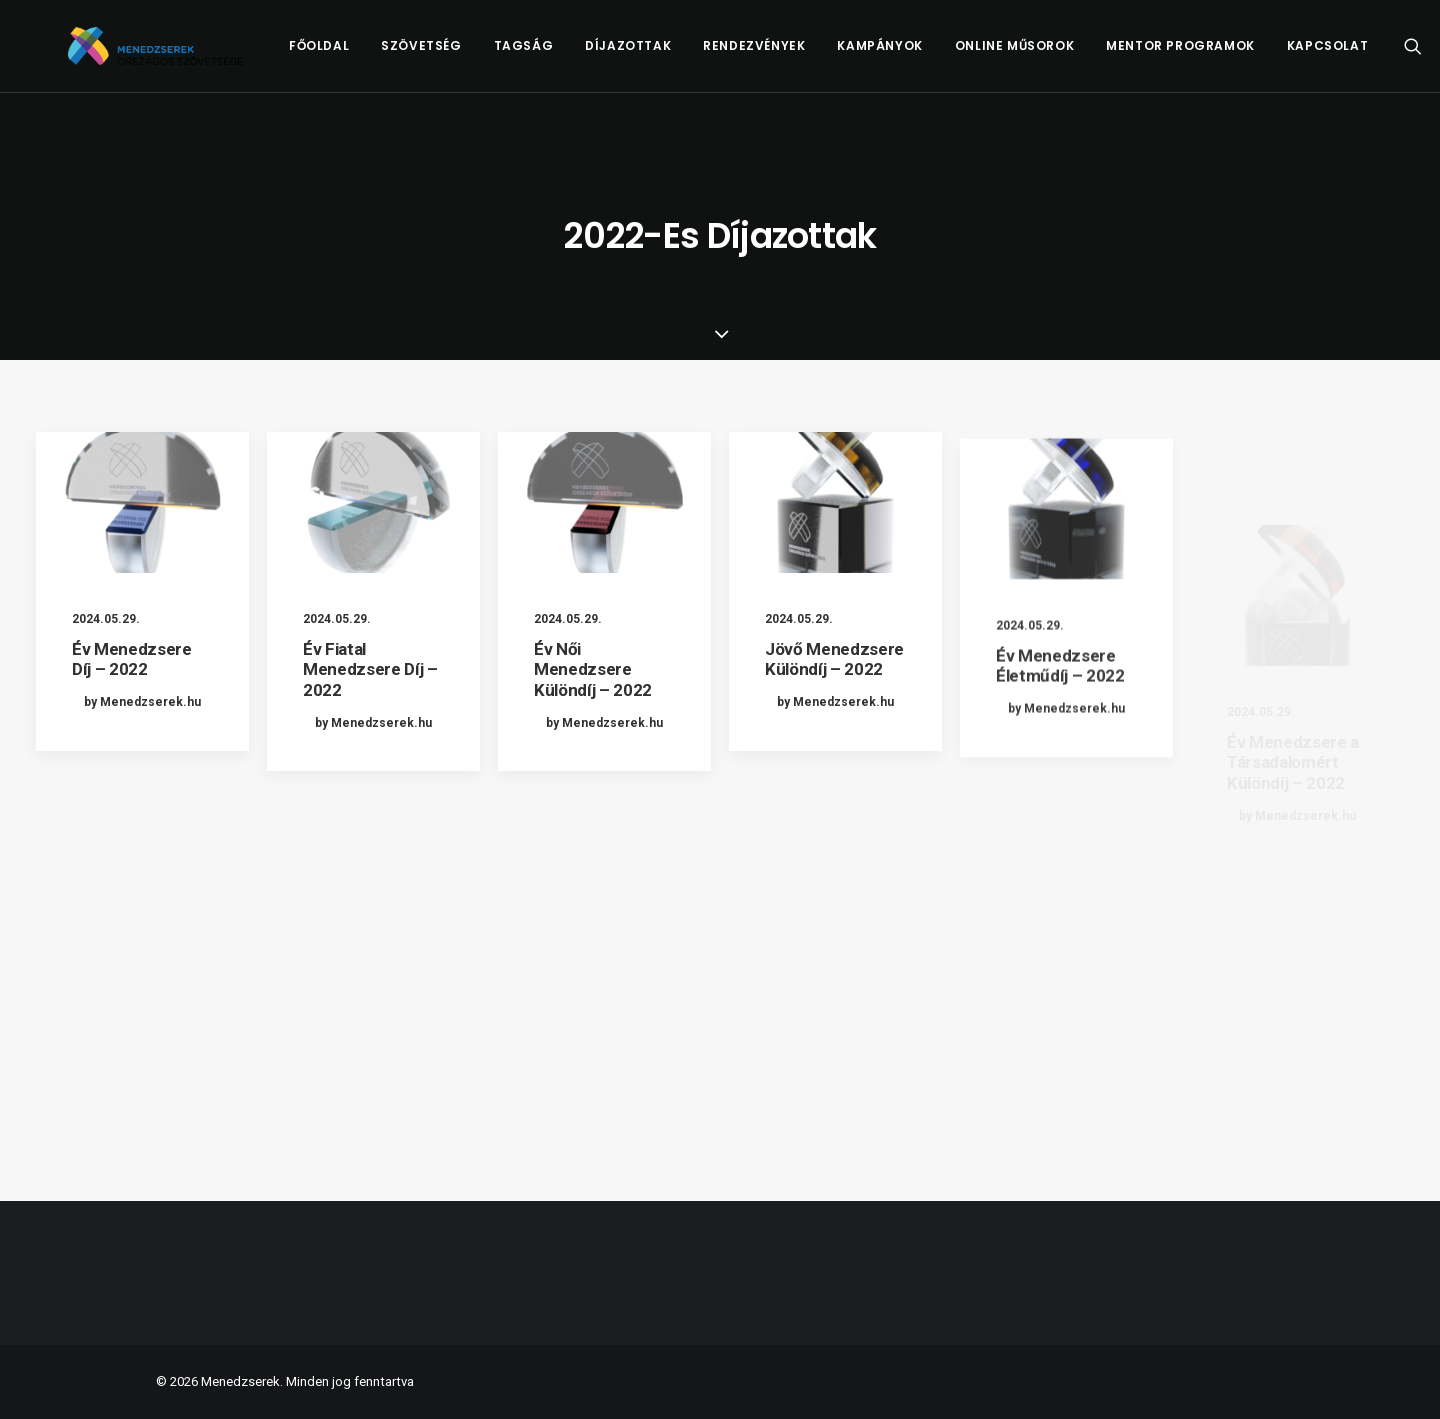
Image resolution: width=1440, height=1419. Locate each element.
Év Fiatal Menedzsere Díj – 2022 (370, 669)
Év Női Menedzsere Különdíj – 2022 (593, 672)
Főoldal (358, 56)
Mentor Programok (1219, 56)
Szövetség (460, 56)
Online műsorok (1053, 56)
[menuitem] (358, 57)
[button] (142, 502)
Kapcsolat (1366, 56)
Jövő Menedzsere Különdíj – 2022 (834, 685)
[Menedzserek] (175, 57)
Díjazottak (667, 56)
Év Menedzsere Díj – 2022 (132, 659)
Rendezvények (793, 56)
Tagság (562, 56)
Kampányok (918, 56)
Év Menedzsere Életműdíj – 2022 (1060, 748)
